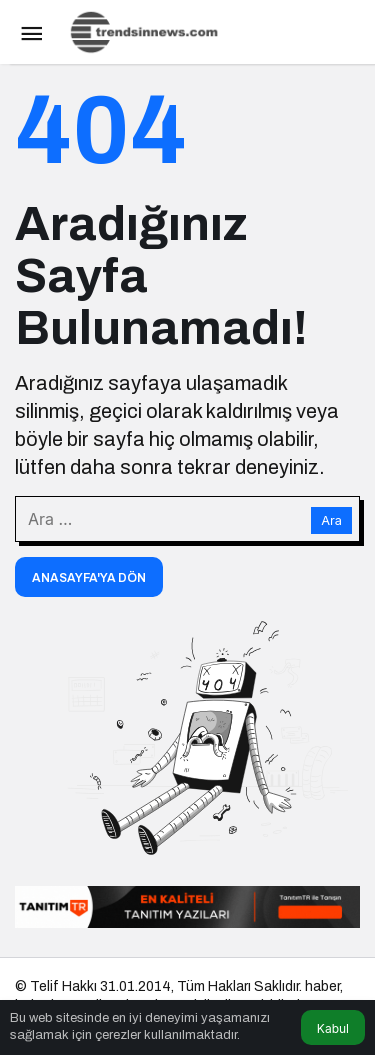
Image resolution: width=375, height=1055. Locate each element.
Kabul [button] (333, 1028)
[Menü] (31, 32)
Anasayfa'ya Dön (89, 578)
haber (322, 986)
